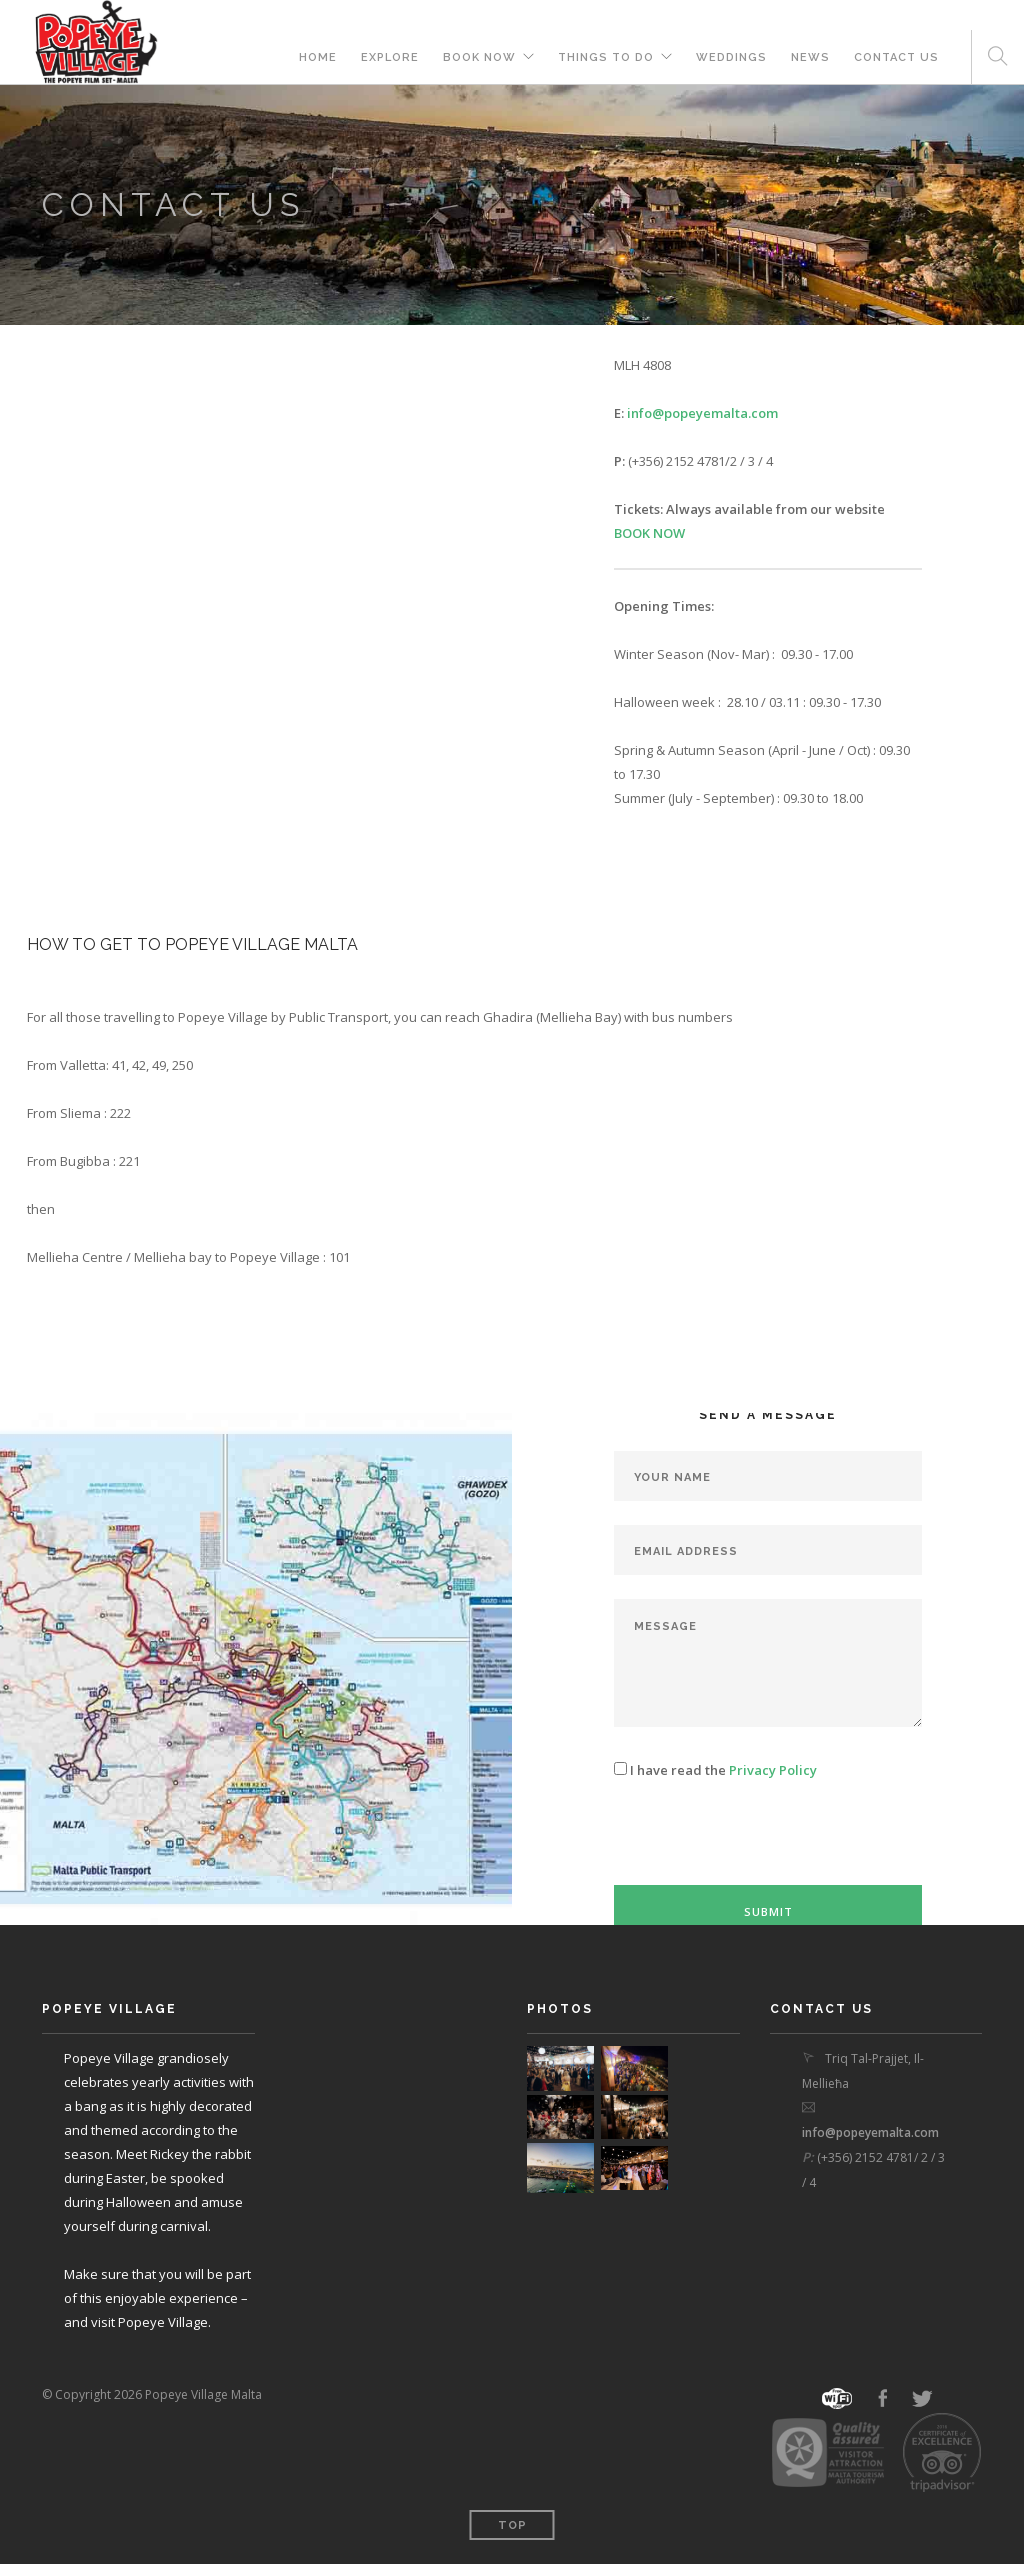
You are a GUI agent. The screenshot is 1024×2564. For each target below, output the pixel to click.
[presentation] (766, 1846)
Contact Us (896, 57)
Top (512, 2525)
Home (318, 57)
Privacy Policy (773, 1770)
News (810, 57)
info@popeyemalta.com (702, 413)
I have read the (715, 1770)
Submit (768, 1911)
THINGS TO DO (606, 57)
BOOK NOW (479, 57)
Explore (390, 57)
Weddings (731, 57)
